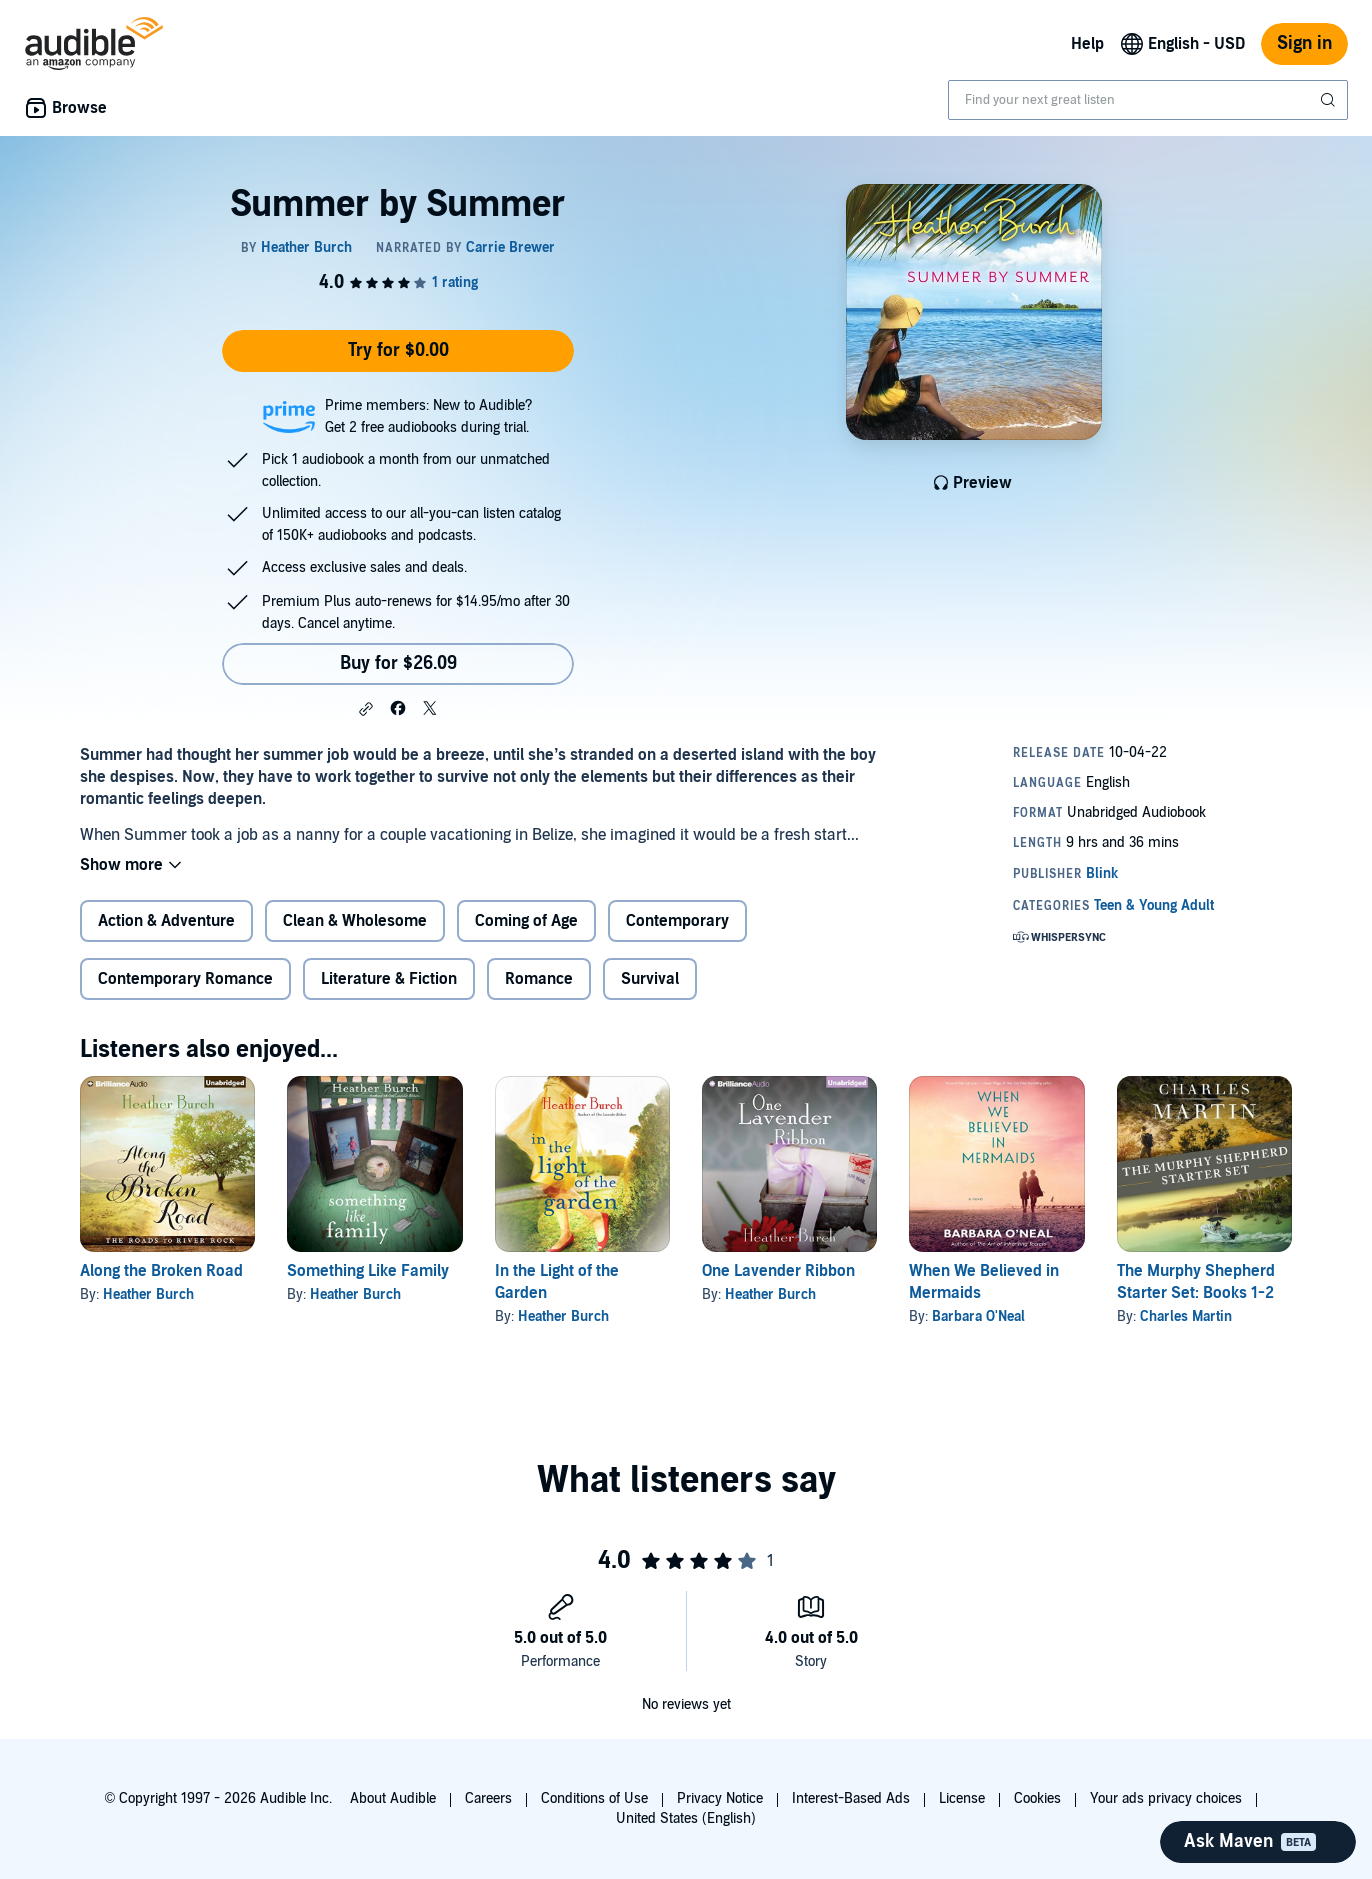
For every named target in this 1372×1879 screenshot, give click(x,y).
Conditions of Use (594, 1798)
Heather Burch (148, 1294)
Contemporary (677, 921)
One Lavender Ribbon (778, 1271)
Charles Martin (1186, 1316)
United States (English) (686, 1818)
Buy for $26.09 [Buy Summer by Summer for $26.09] (398, 663)
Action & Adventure (166, 921)
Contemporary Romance (185, 979)
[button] (366, 709)
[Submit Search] (1330, 100)
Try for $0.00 (398, 350)
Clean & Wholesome (355, 921)
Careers (488, 1798)
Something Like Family (368, 1271)
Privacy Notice (720, 1798)
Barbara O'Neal (978, 1316)
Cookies (1037, 1798)
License (962, 1798)
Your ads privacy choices (1166, 1798)
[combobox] (1148, 100)
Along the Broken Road (161, 1271)
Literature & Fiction (389, 979)
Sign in (1304, 43)
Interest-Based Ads (851, 1798)
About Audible (393, 1798)
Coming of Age (526, 921)
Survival (650, 979)
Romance (539, 979)
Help (1087, 44)
